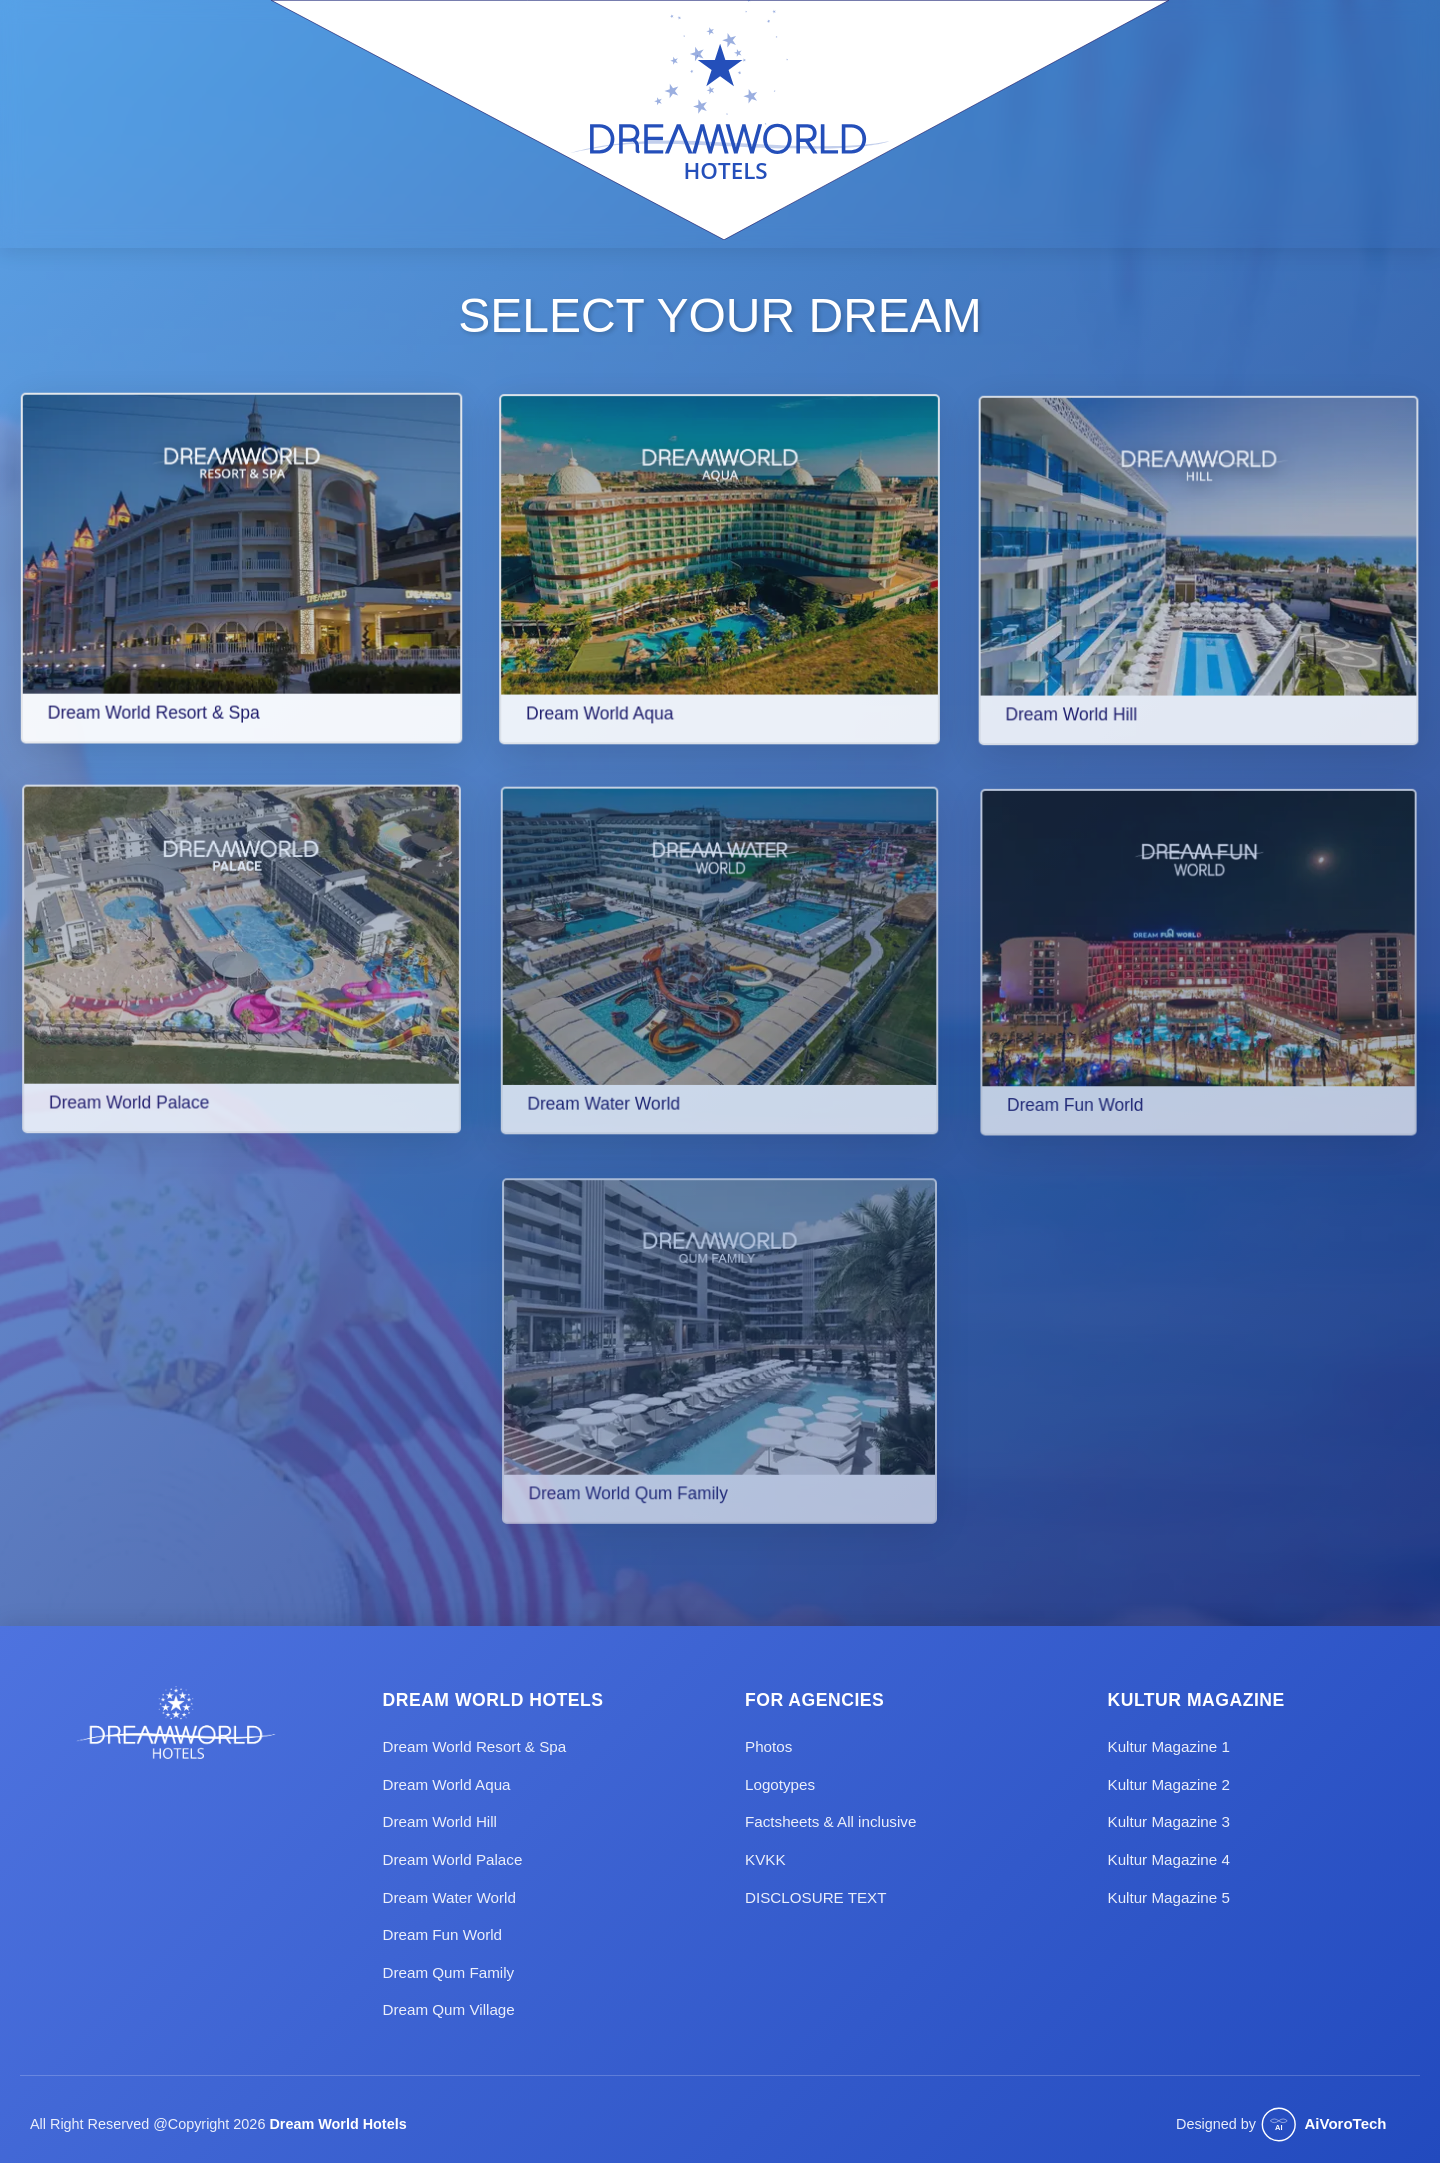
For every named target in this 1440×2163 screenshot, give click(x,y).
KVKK (765, 1859)
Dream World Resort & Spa (475, 1746)
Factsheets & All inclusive (830, 1821)
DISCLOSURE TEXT (816, 1897)
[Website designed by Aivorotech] (1335, 2125)
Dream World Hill (440, 1821)
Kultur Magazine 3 (1169, 1821)
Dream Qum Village (449, 2009)
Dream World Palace (453, 1859)
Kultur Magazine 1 (1169, 1746)
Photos (768, 1746)
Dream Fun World (443, 1934)
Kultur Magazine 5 (1169, 1897)
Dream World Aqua (447, 1784)
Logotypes (780, 1784)
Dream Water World (449, 1897)
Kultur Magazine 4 (1169, 1859)
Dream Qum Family (449, 1972)
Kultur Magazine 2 (1169, 1784)
